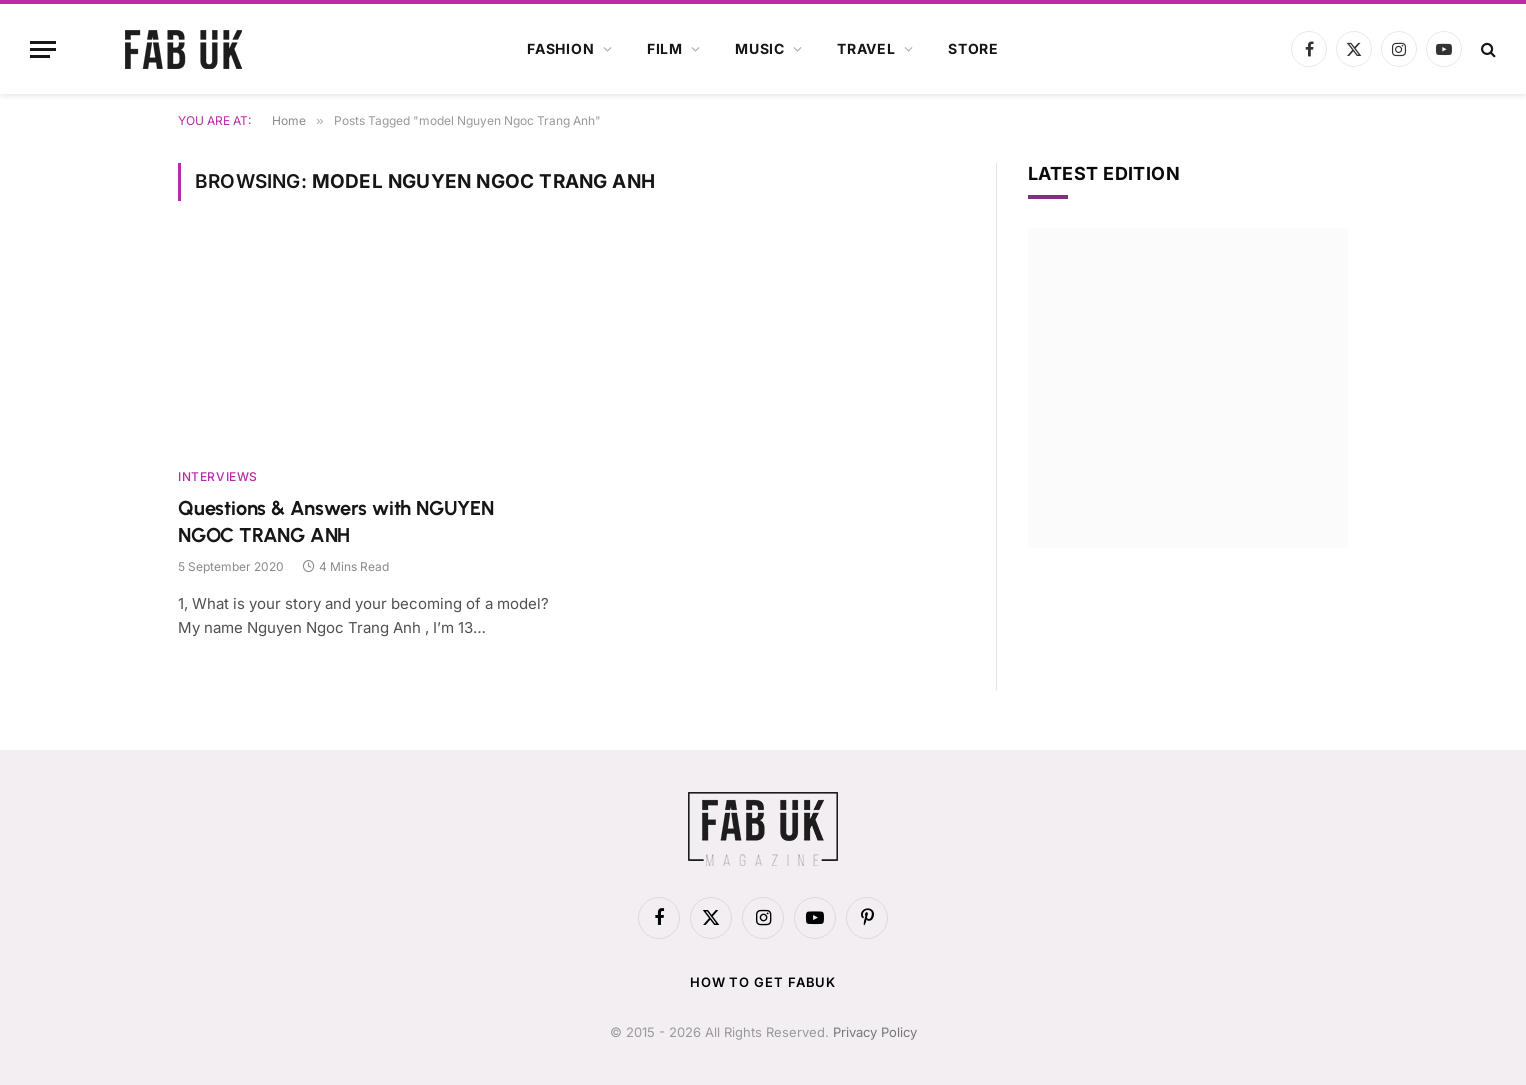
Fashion (561, 48)
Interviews (218, 476)
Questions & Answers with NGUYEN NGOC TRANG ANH (336, 521)
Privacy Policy (875, 1032)
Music (760, 48)
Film (665, 48)
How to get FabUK (763, 982)
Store (973, 48)
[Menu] (43, 49)
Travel (866, 48)
